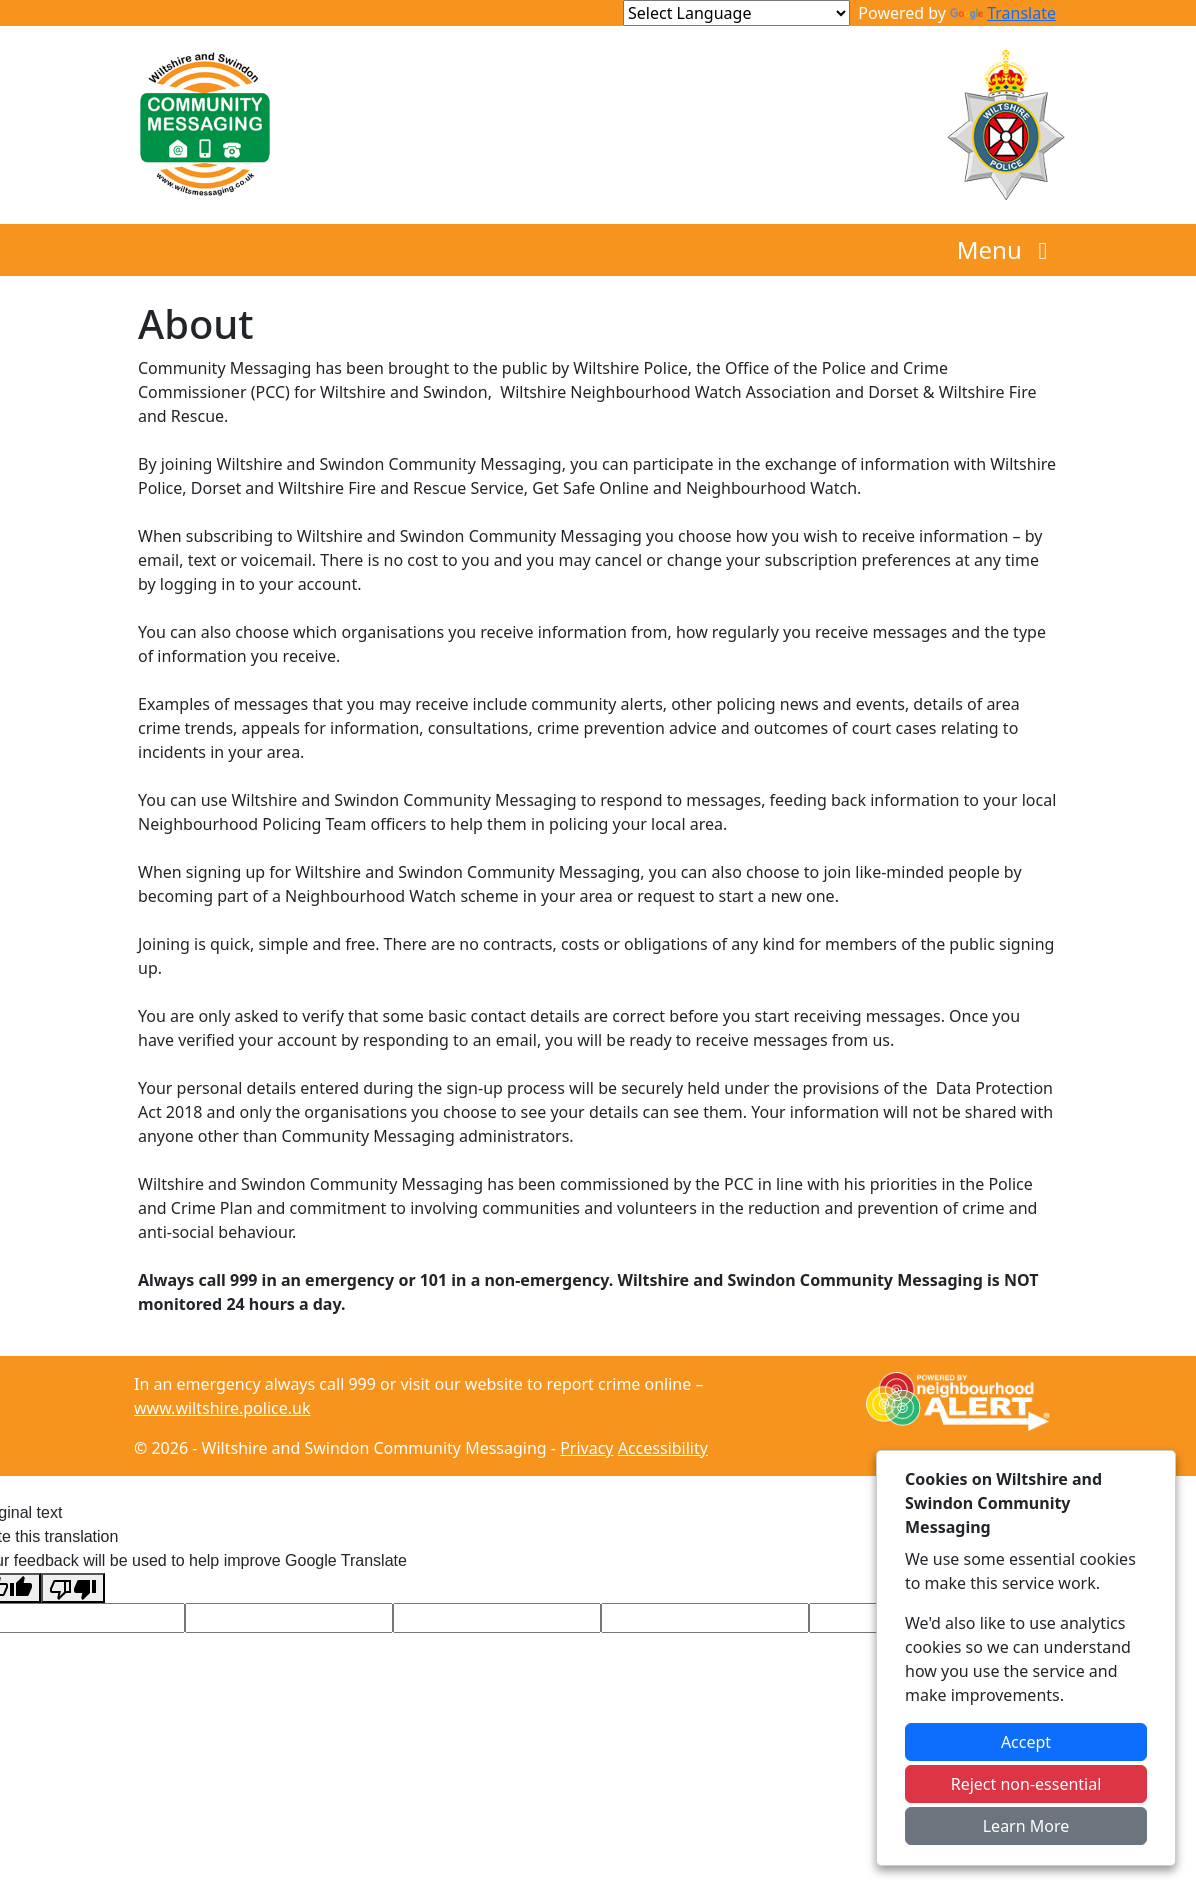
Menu (1007, 249)
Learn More (1026, 1826)
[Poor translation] (73, 1588)
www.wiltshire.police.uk (222, 1408)
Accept (1026, 1742)
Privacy (586, 1448)
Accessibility (663, 1448)
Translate (1003, 13)
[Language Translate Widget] (736, 13)
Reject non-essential (1026, 1784)
